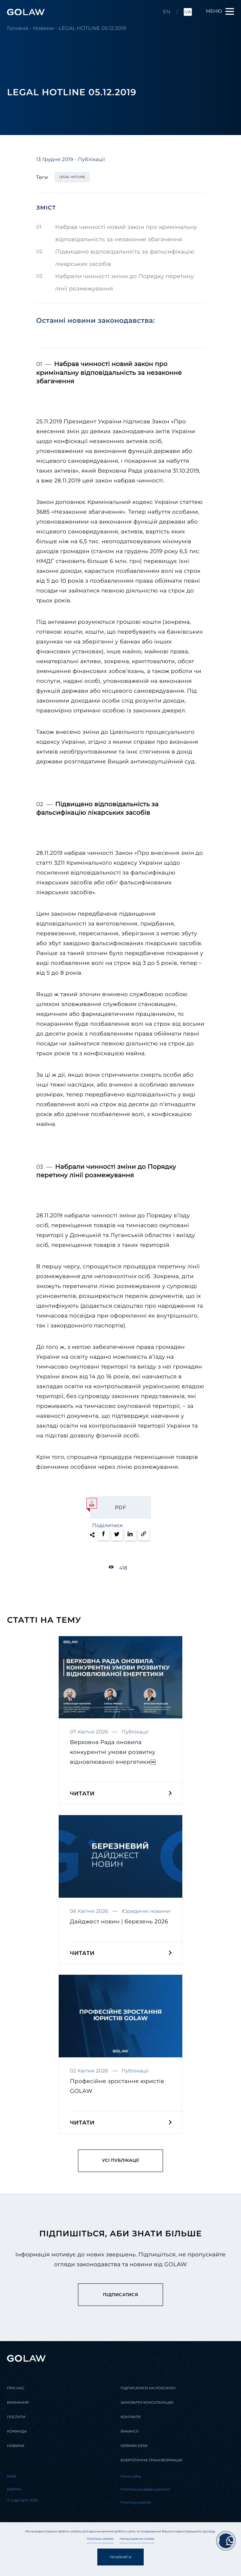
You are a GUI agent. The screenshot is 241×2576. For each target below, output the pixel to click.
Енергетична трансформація (151, 2460)
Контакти (130, 2417)
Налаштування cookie (136, 2539)
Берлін (14, 2489)
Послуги (16, 2417)
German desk (134, 2446)
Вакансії (129, 2431)
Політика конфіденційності (145, 2489)
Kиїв (11, 2476)
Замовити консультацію (147, 2403)
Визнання (17, 2403)
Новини (43, 28)
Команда (17, 2431)
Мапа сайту (130, 2476)
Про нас (15, 2388)
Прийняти (120, 2557)
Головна (17, 28)
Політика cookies (100, 2539)
